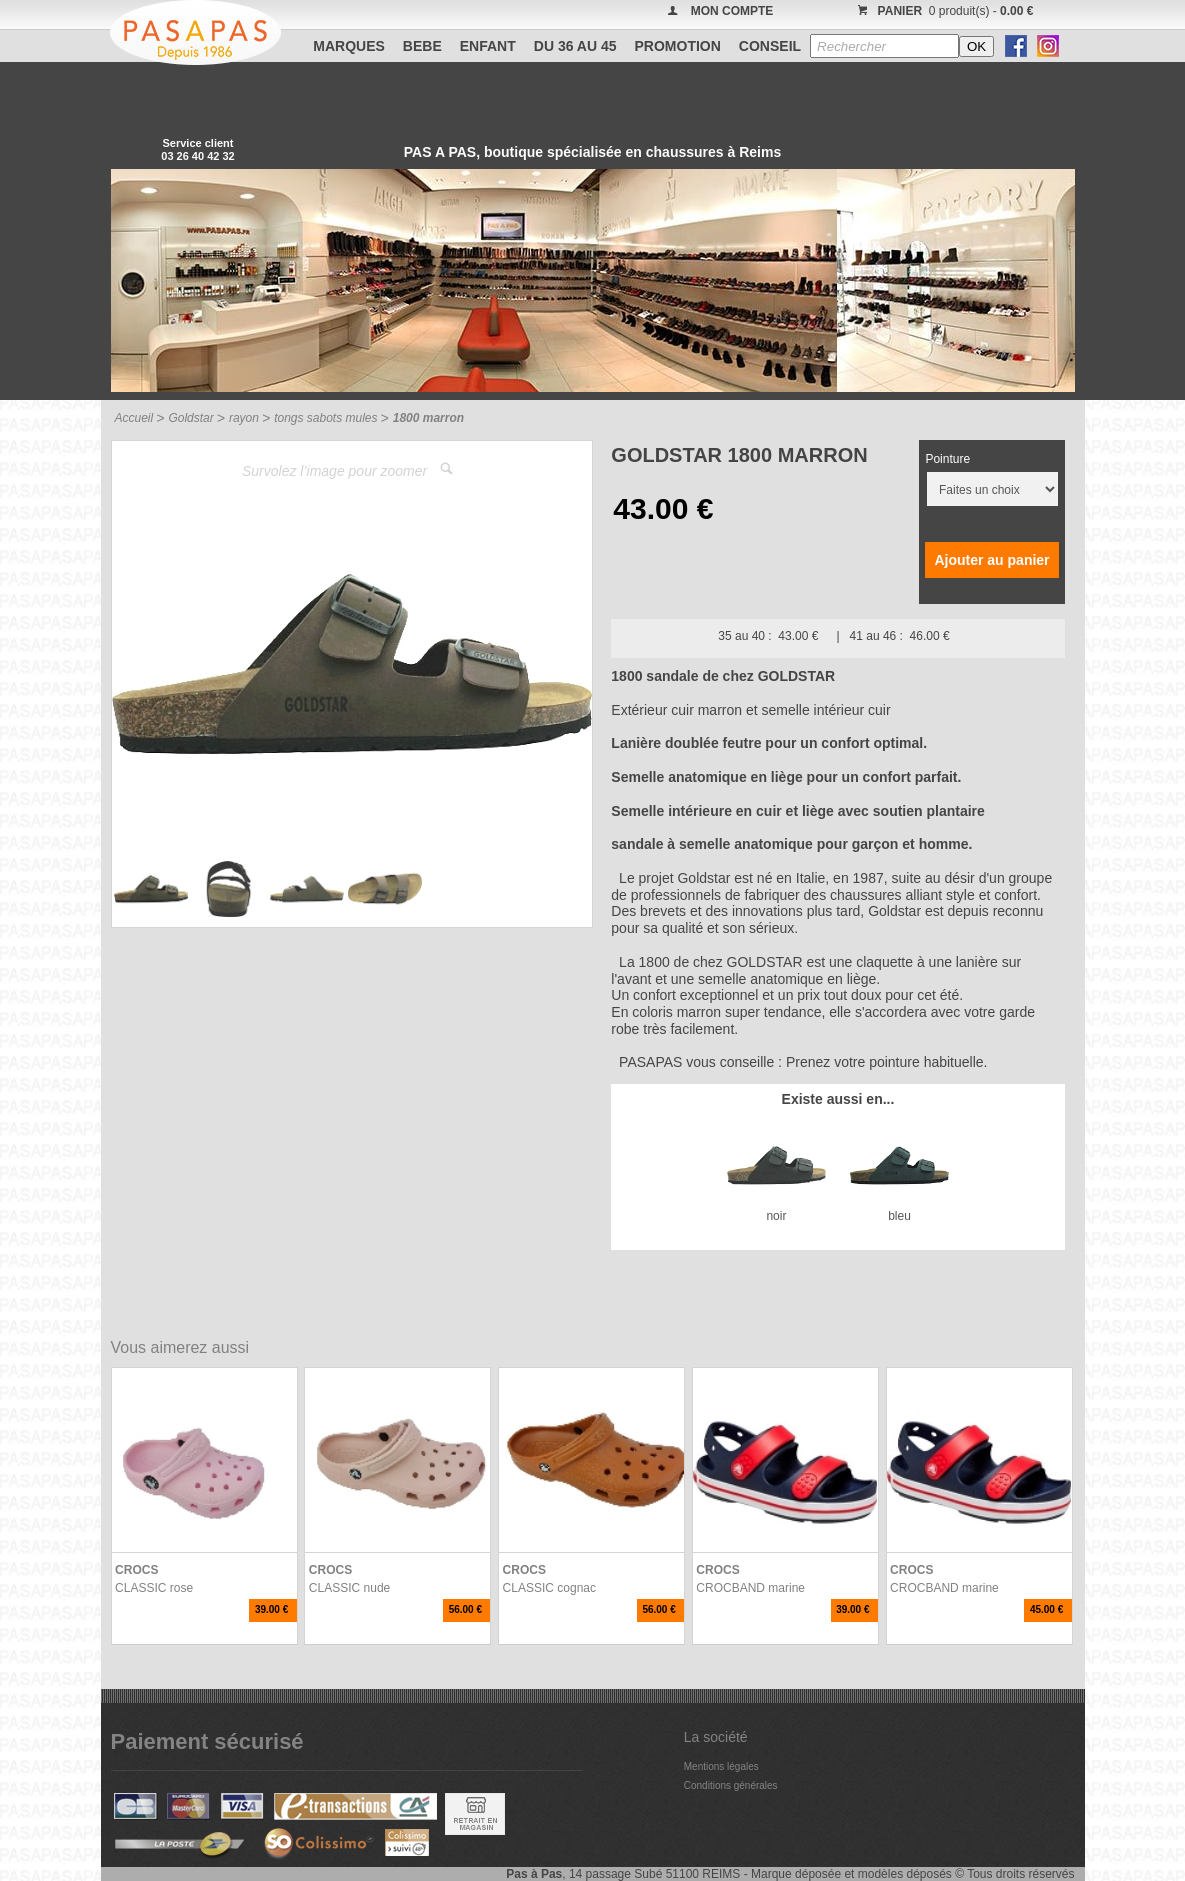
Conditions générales (731, 1785)
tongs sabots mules (325, 418)
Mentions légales (721, 1766)
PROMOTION (678, 46)
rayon (244, 418)
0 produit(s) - (943, 11)
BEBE (422, 46)
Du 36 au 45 (575, 46)
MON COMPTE (732, 11)
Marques (349, 46)
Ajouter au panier (991, 560)
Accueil (134, 418)
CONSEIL (770, 46)
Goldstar (190, 418)
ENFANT (488, 46)
